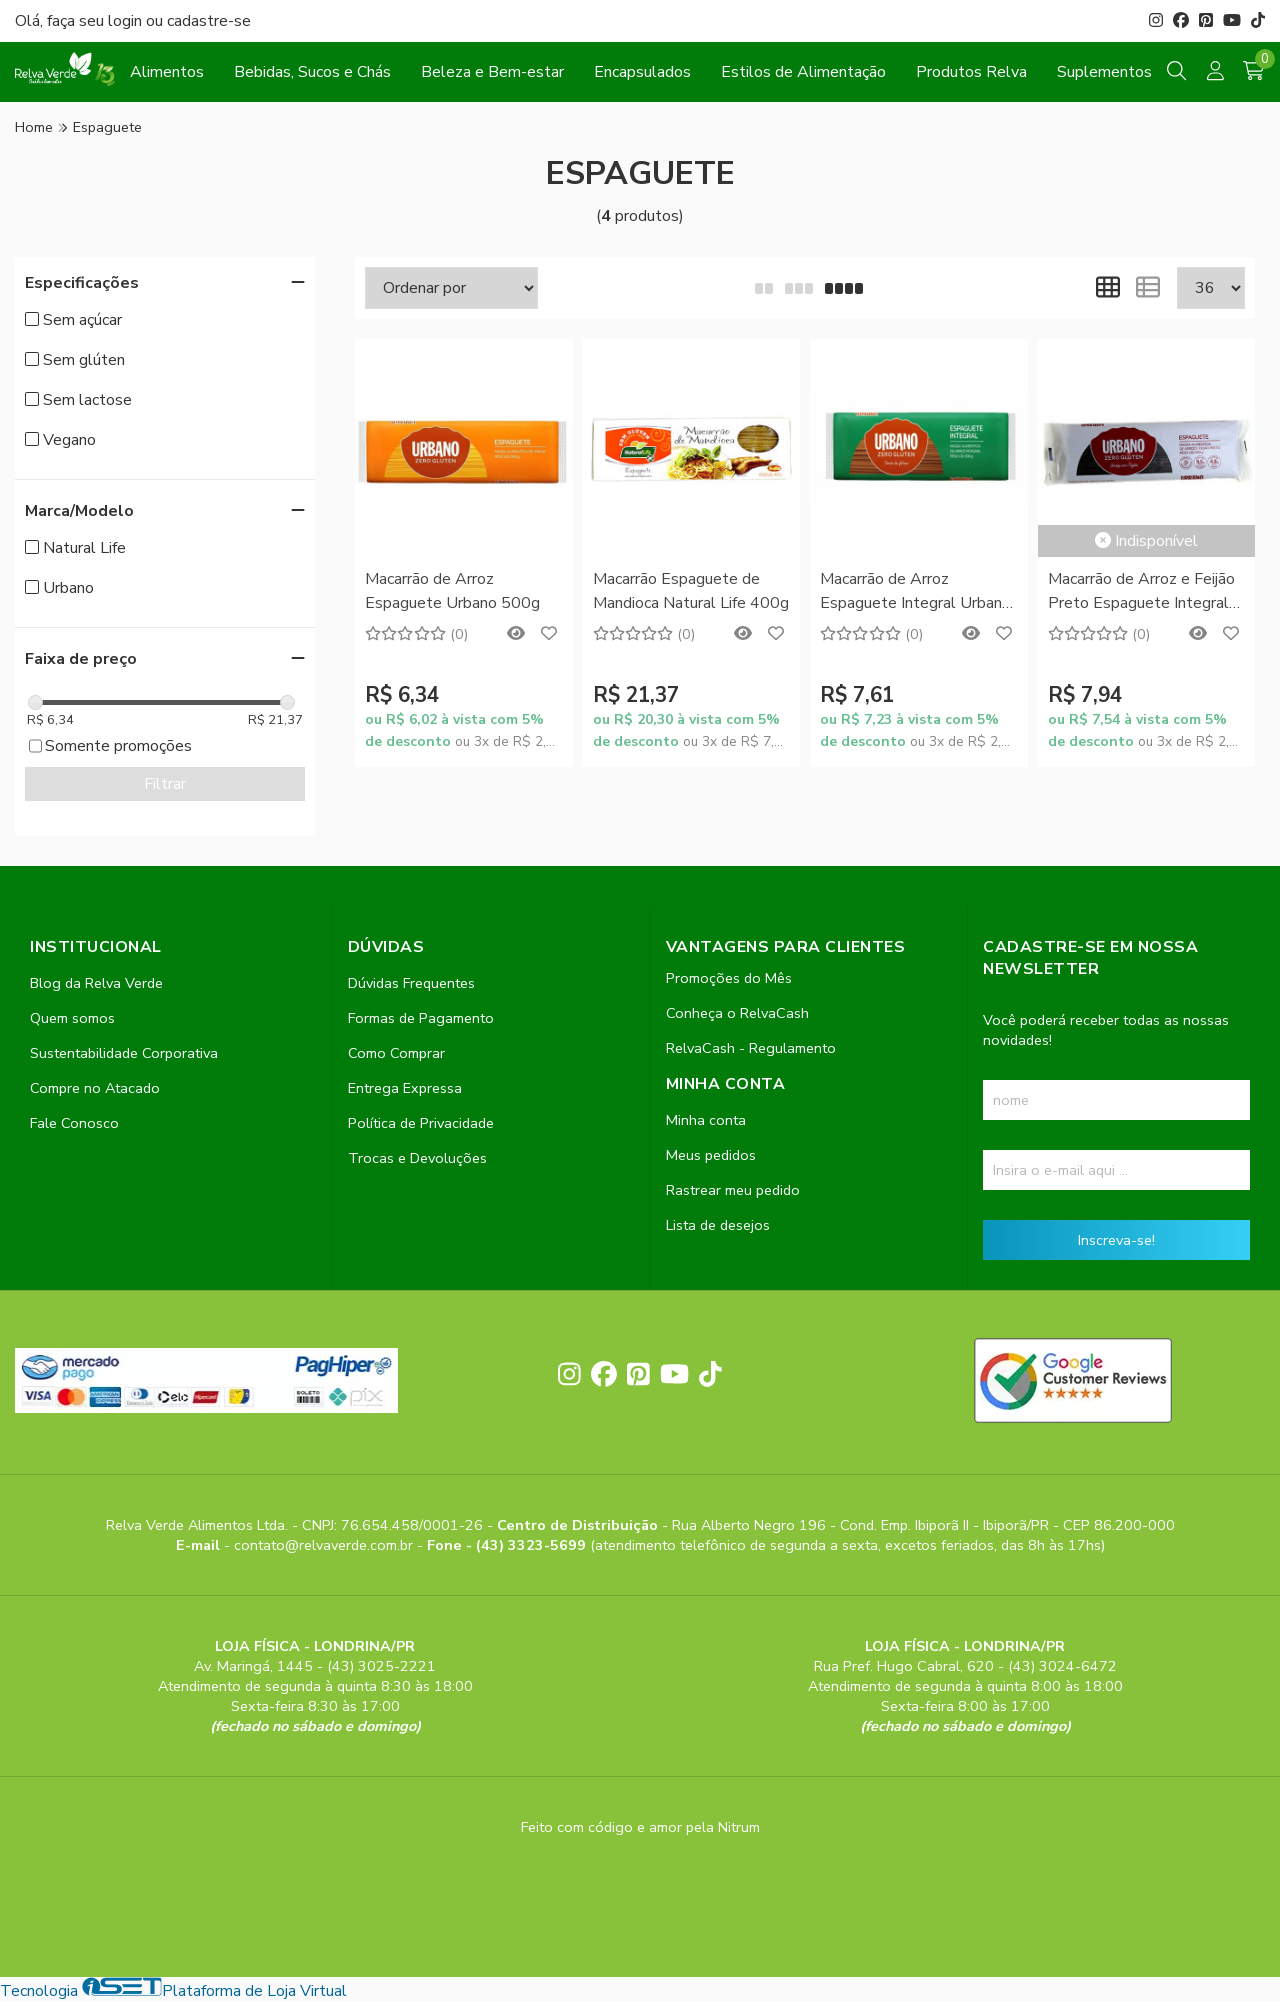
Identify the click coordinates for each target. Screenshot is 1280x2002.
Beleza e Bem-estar (492, 72)
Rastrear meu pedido (733, 1190)
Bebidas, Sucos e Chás (312, 72)
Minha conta (706, 1120)
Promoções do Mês (729, 978)
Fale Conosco (74, 1123)
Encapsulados (642, 72)
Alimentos (167, 72)
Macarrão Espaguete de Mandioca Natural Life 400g (691, 591)
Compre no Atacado (95, 1088)
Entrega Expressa (405, 1088)
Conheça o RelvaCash (737, 1013)
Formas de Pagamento (421, 1018)
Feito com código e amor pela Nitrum (640, 1827)
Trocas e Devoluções (417, 1158)
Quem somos (72, 1018)
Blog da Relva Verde (96, 983)
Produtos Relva (971, 72)
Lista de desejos (718, 1225)
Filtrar (165, 784)
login (127, 21)
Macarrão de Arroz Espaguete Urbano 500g (452, 591)
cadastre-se (209, 21)
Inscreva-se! (1116, 1240)
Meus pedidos (711, 1155)
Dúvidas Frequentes (411, 983)
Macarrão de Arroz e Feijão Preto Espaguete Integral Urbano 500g (1141, 592)
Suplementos (1104, 72)
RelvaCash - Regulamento (751, 1048)
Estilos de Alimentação (803, 72)
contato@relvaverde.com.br (325, 1545)
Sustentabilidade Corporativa (124, 1053)
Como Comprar (396, 1053)
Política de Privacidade (421, 1123)
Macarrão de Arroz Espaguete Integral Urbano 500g (915, 592)
